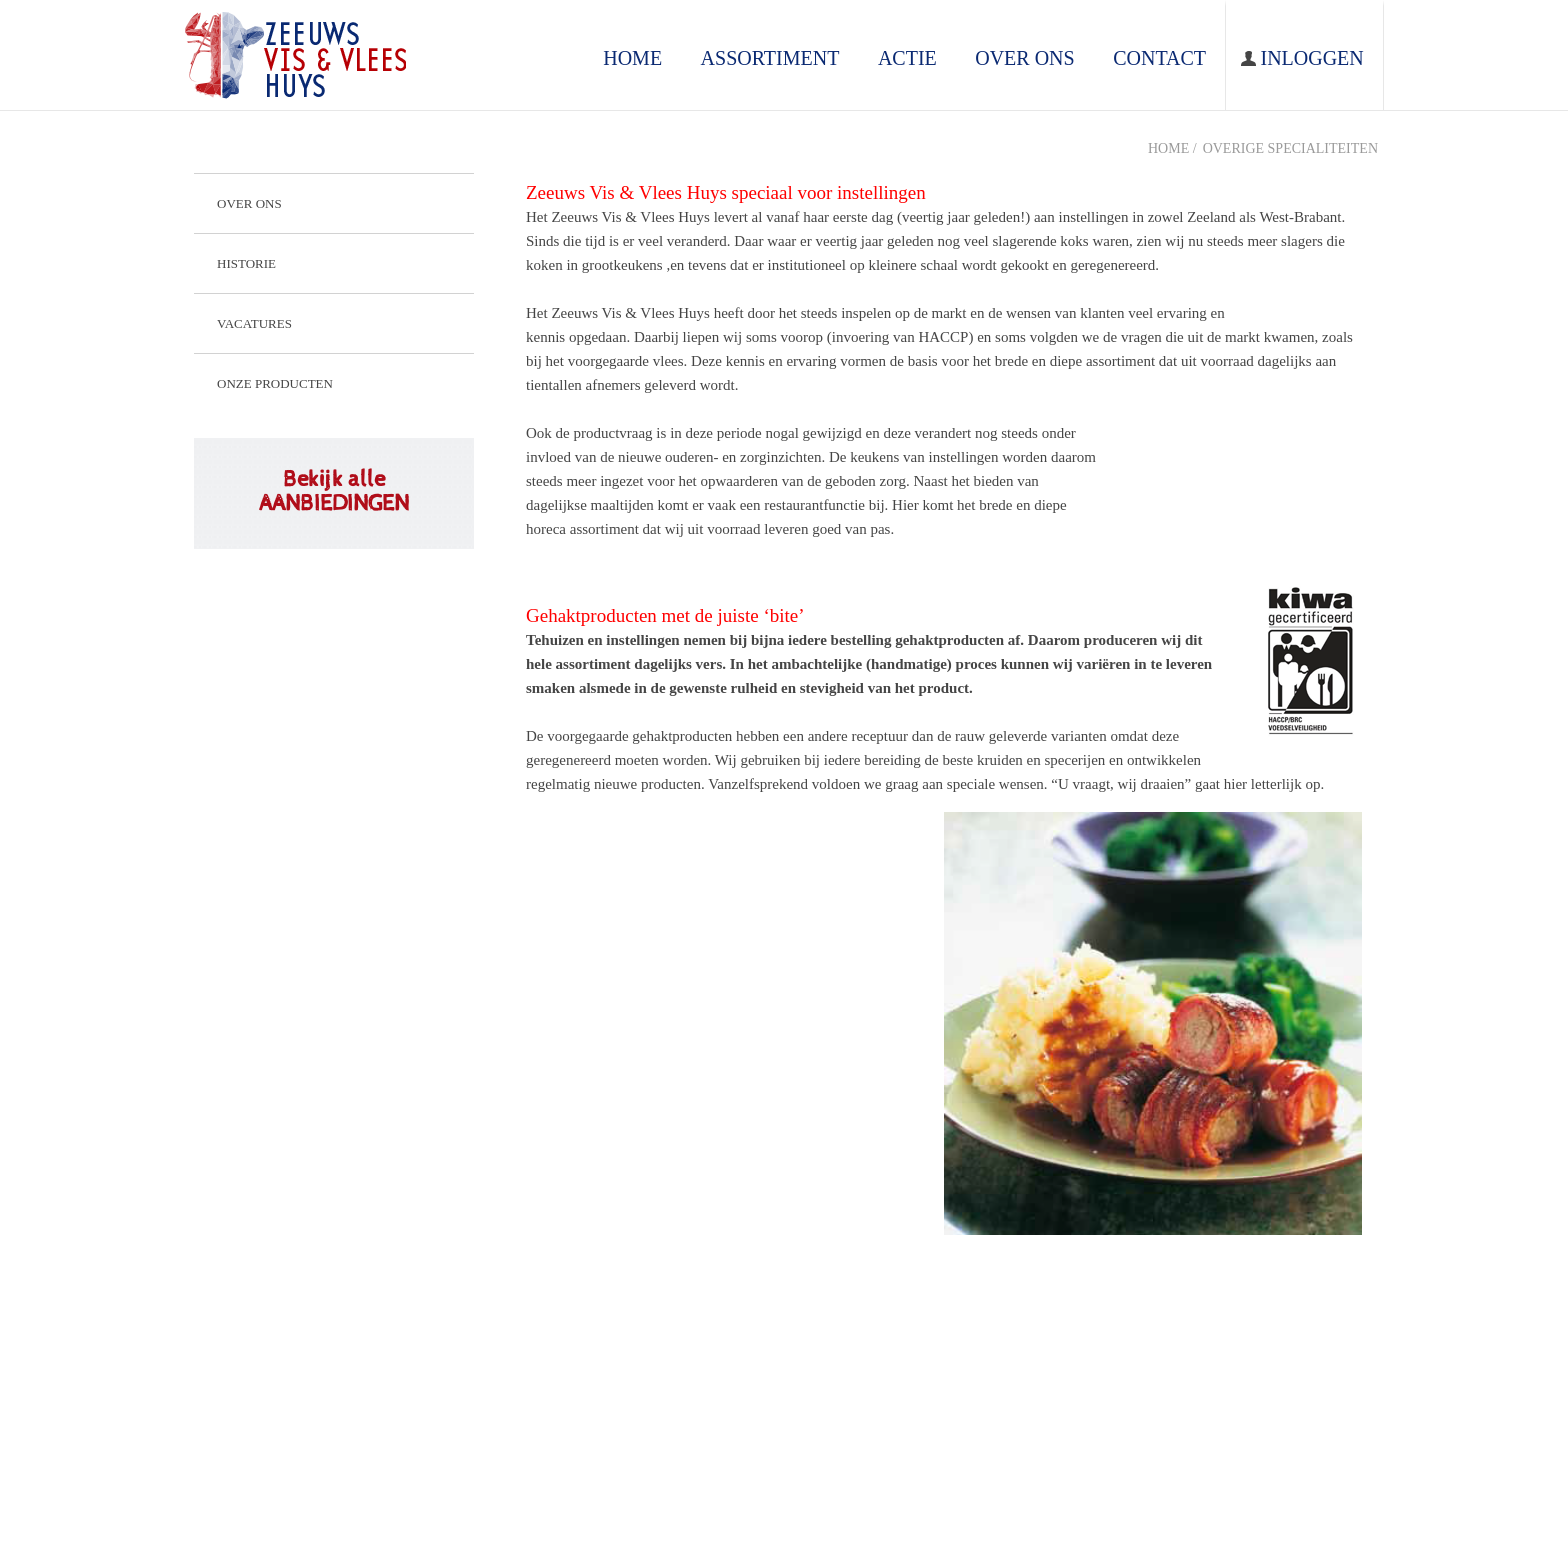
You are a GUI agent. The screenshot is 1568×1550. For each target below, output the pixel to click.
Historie (246, 263)
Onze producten (275, 383)
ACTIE (907, 58)
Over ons (249, 203)
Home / (1172, 148)
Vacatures (254, 323)
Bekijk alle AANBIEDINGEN (334, 491)
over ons (1024, 58)
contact (1159, 58)
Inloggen (1311, 58)
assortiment (770, 58)
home (632, 58)
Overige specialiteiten (1290, 148)
